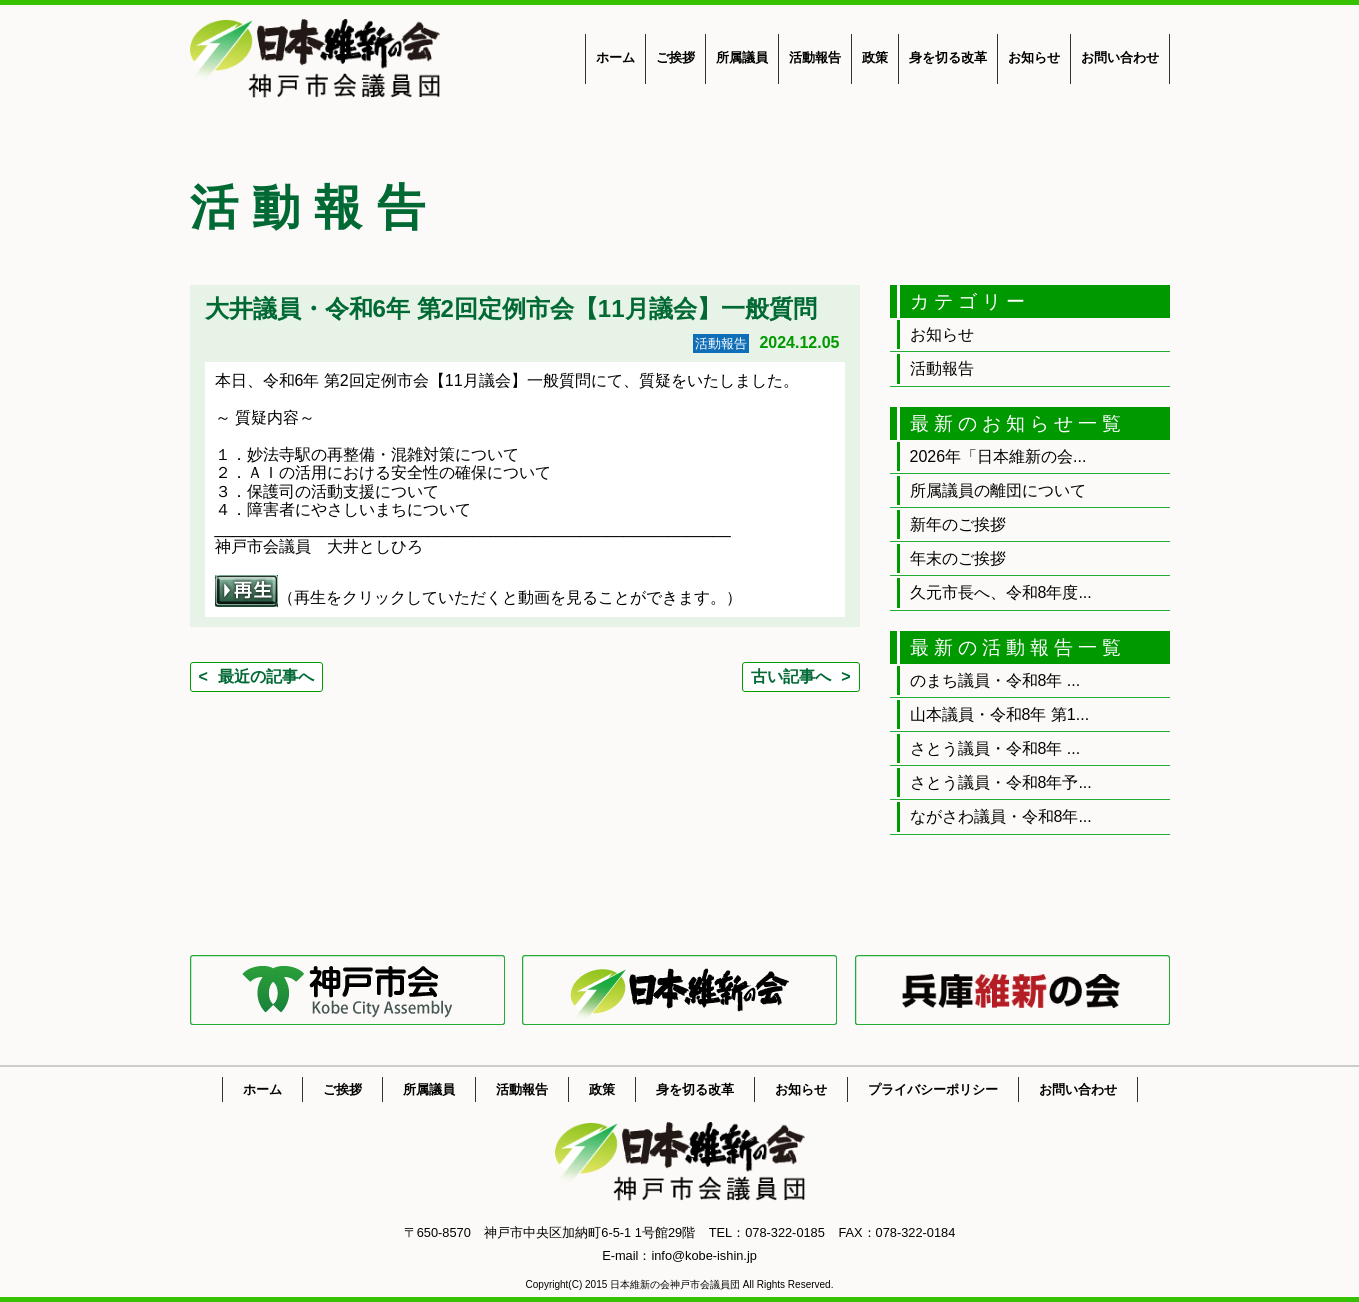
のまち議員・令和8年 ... (995, 680)
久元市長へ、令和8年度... (1001, 592)
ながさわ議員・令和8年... (1001, 816)
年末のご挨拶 (958, 558)
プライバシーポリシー (933, 1089)
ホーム (615, 57)
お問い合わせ (1120, 57)
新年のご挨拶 (958, 524)
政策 (875, 57)
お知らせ (1034, 57)
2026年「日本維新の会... (998, 456)
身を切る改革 (948, 57)
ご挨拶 (675, 57)
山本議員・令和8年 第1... (1000, 714)
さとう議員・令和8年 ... (995, 748)
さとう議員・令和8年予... (1001, 782)
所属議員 (742, 57)
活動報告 (815, 57)
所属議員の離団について (998, 490)
